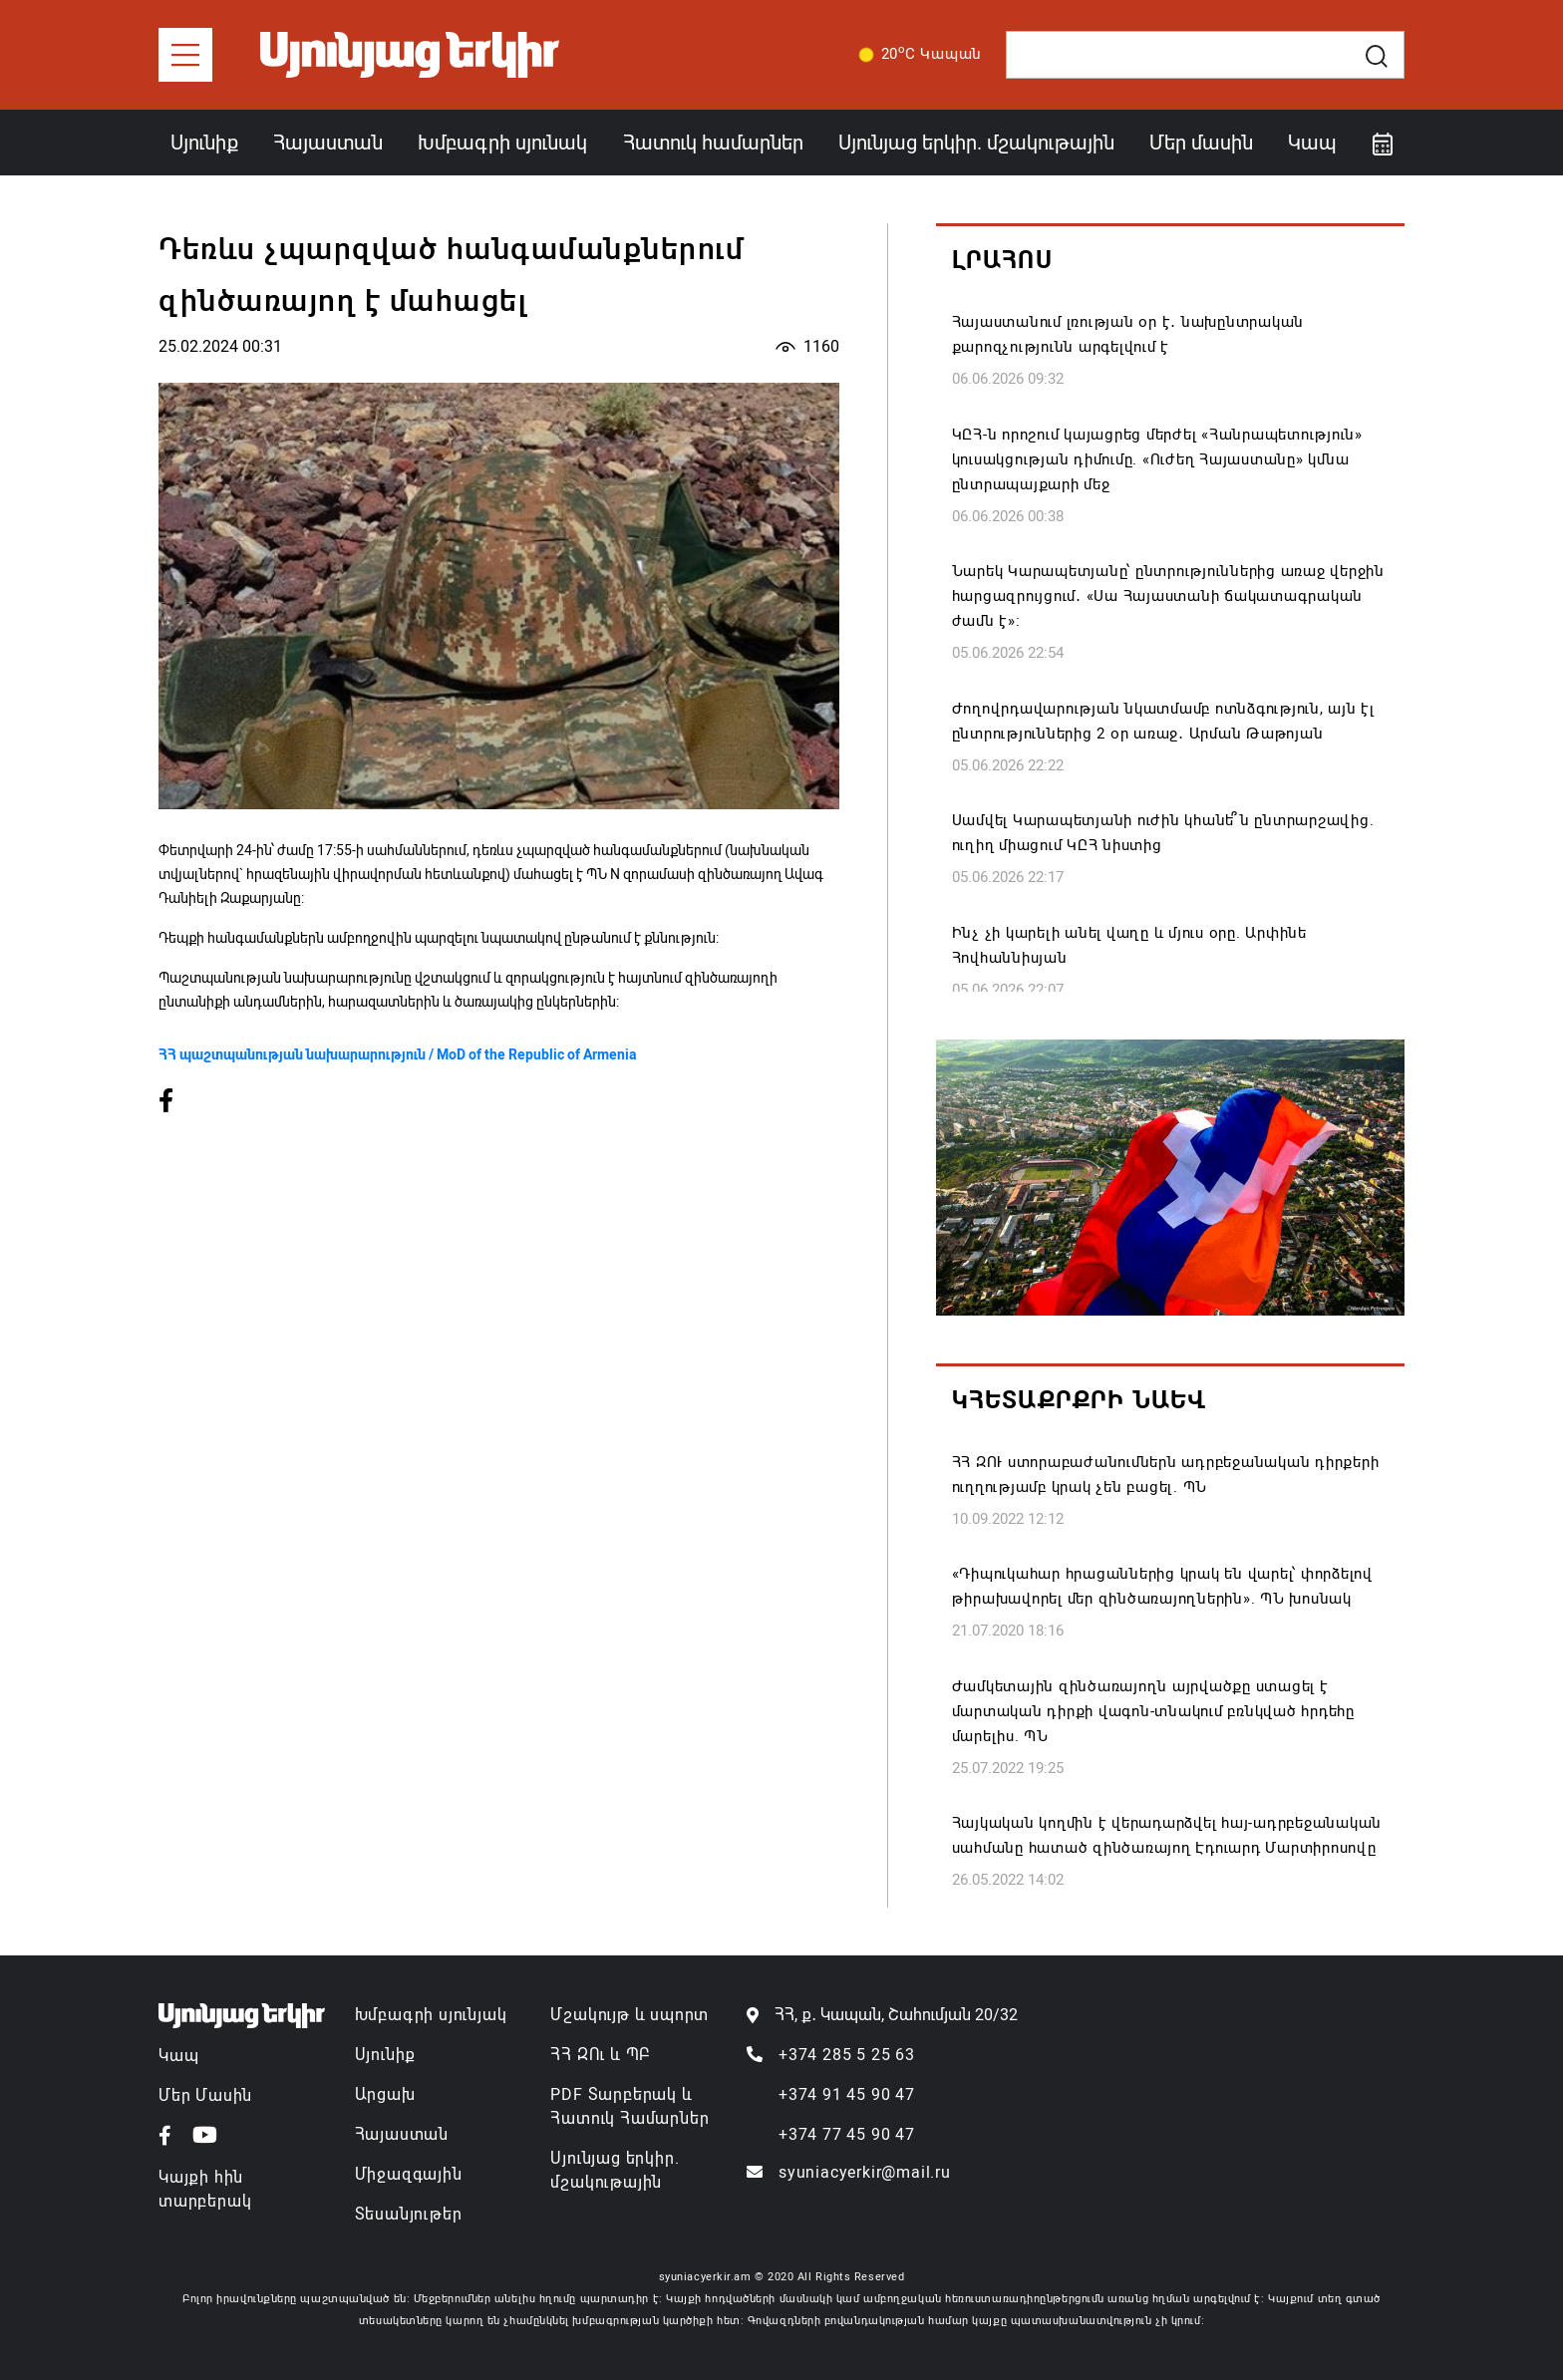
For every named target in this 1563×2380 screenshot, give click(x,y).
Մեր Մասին (205, 2095)
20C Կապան (917, 55)
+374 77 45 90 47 (847, 2134)
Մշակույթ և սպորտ (629, 2014)
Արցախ (385, 2094)
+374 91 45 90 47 (847, 2094)
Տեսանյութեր (409, 2214)
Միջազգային (409, 2174)
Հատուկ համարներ (713, 142)
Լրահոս (1002, 260)
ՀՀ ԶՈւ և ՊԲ (600, 2054)
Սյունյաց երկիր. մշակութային (976, 142)
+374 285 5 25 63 (847, 2054)
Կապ (1312, 142)
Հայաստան (328, 142)
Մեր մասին (1201, 142)
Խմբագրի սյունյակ (431, 2014)
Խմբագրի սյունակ (502, 142)
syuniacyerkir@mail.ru (865, 2172)
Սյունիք (204, 142)
